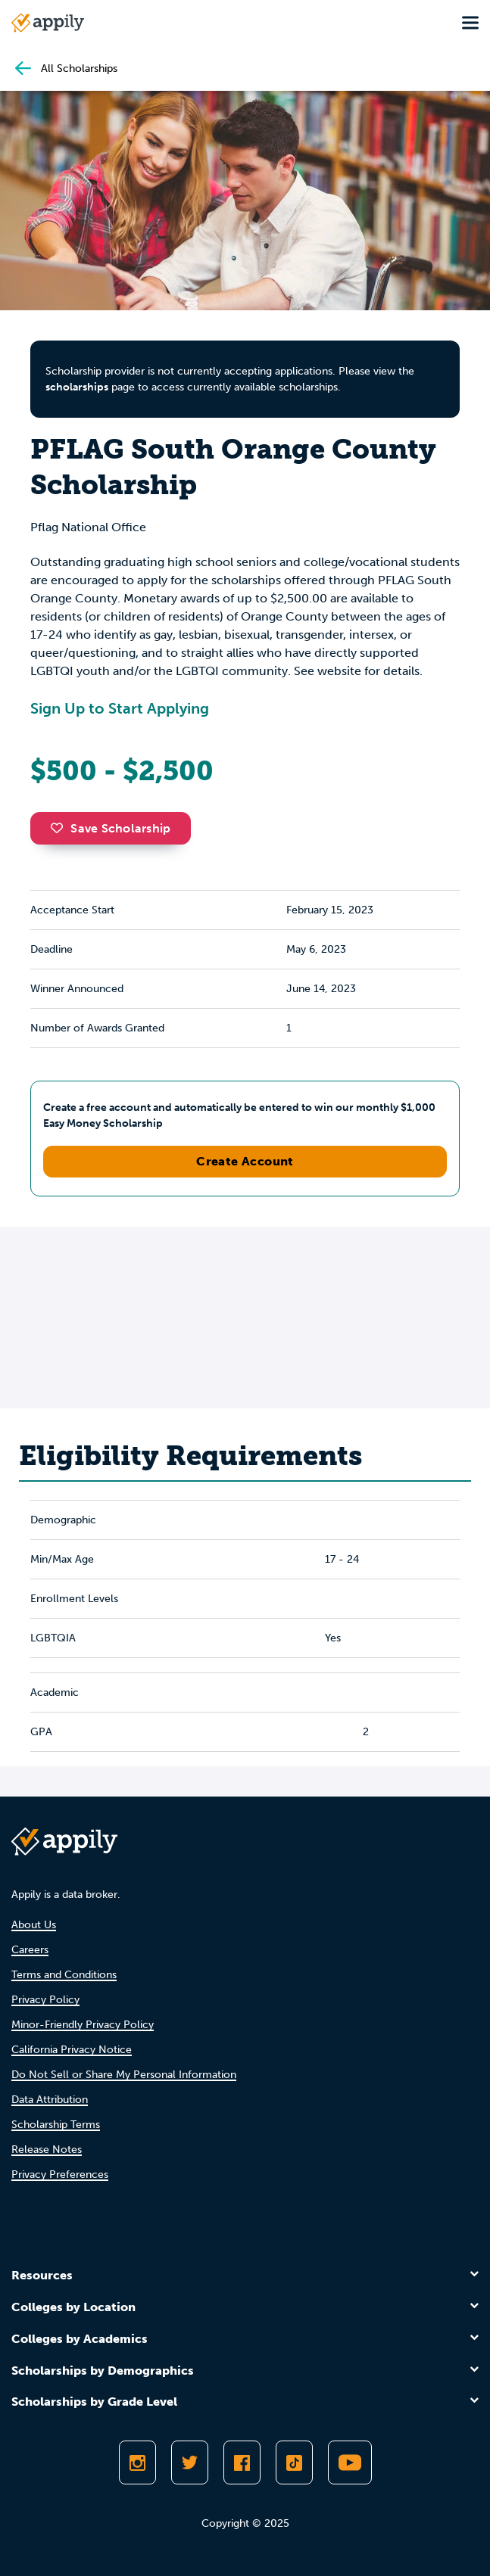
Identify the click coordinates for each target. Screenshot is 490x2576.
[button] (60, 828)
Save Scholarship (110, 828)
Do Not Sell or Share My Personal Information (123, 2074)
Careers (29, 1949)
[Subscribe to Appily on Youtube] (350, 2462)
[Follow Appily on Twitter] (189, 2462)
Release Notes (46, 2149)
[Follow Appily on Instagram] (137, 2462)
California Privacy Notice (71, 2049)
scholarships (76, 387)
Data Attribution (49, 2099)
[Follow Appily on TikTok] (294, 2462)
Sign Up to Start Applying (119, 708)
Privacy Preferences (59, 2174)
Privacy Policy (45, 1999)
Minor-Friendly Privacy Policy (82, 2024)
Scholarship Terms (55, 2124)
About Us (33, 1924)
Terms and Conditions (64, 1974)
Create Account (245, 1161)
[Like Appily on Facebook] (242, 2462)
